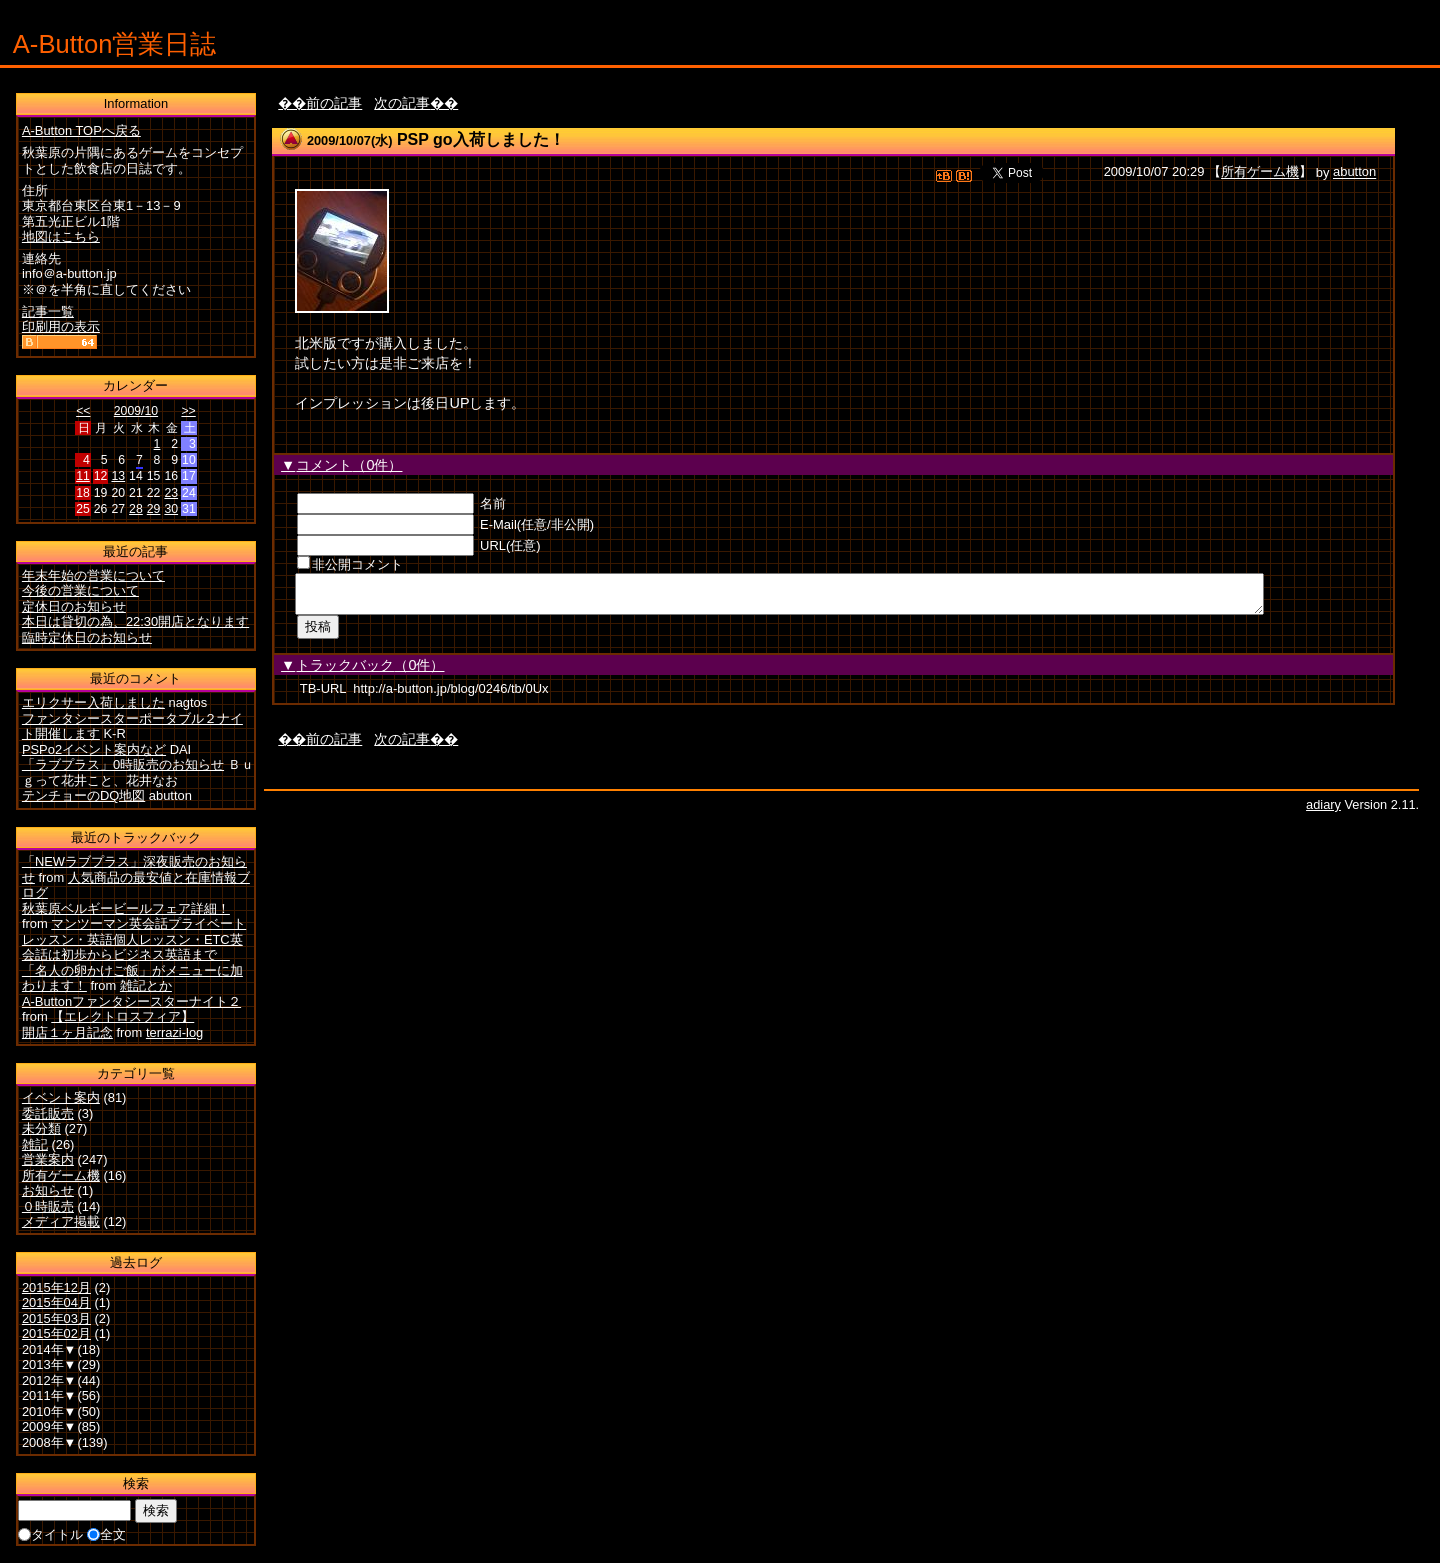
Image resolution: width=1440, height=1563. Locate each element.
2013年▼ (49, 1364)
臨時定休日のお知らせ (87, 637)
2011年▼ (49, 1395)
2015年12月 (56, 1287)
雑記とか (146, 985)
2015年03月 (56, 1318)
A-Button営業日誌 (115, 44)
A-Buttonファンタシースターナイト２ (131, 1001)
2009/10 (136, 411)
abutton (1354, 172)
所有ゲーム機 (1260, 172)
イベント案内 (61, 1097)
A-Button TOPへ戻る (81, 130)
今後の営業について (80, 590)
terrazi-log (174, 1032)
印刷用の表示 (61, 326)
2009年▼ (49, 1426)
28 (136, 509)
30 (171, 509)
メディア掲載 (61, 1221)
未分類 (41, 1128)
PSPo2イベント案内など (94, 749)
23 (171, 493)
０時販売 (48, 1206)
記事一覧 (48, 311)
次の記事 (402, 103)
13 (118, 476)
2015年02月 (56, 1333)
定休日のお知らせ (74, 606)
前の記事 (334, 103)
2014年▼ (49, 1349)
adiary (1323, 810)
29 (154, 509)
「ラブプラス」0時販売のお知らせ (123, 764)
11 (83, 476)
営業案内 (48, 1159)
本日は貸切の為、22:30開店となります (135, 621)
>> (188, 411)
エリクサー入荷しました (93, 702)
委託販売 (48, 1113)
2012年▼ (49, 1380)
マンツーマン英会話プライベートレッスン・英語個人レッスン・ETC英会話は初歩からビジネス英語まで (134, 939)
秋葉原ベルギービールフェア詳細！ (126, 908)
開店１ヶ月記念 (67, 1032)
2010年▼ (49, 1411)
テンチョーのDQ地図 (83, 795)
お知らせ (48, 1190)
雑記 (35, 1144)
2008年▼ (49, 1442)
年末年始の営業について (93, 575)
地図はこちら (61, 236)
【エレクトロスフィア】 (122, 1016)
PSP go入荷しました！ (481, 139)
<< (83, 411)
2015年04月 (56, 1302)
